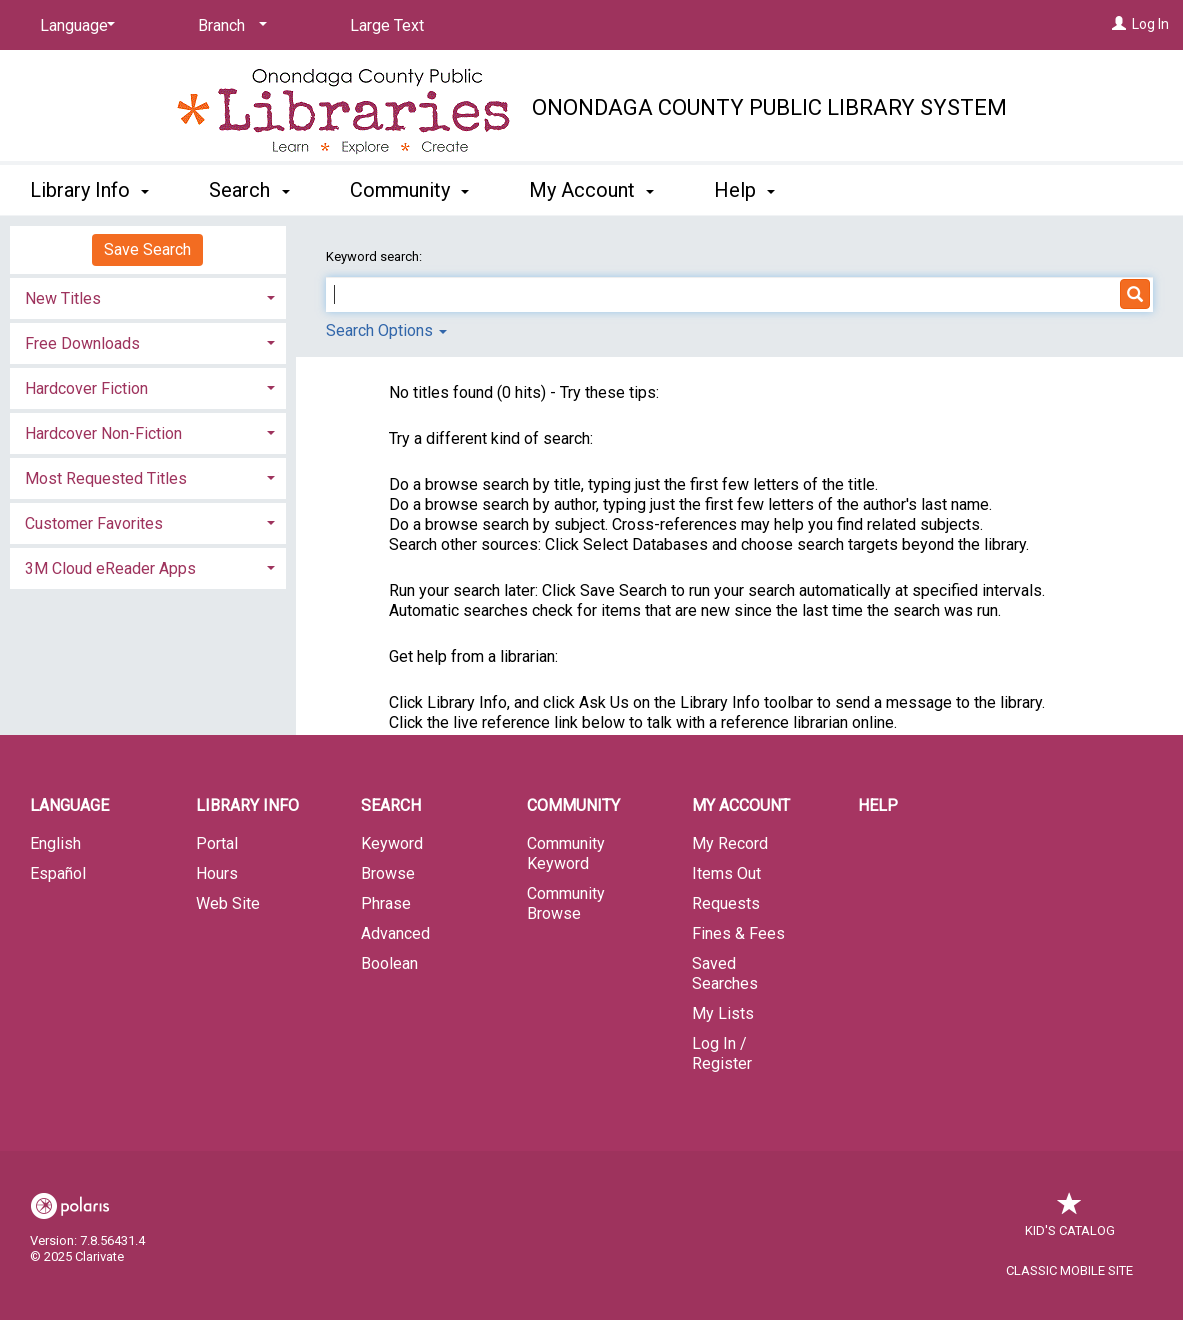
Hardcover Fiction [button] (86, 388)
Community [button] (409, 190)
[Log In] (1119, 24)
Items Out (726, 873)
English (55, 843)
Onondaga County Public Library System (769, 107)
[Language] (74, 26)
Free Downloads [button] (82, 343)
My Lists (723, 1013)
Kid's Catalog (1070, 1220)
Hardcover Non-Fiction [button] (103, 433)
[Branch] (229, 26)
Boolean (389, 963)
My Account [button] (591, 190)
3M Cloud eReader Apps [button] (110, 568)
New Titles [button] (63, 298)
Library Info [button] (89, 190)
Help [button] (744, 190)
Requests (726, 903)
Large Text (387, 25)
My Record (730, 843)
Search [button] (249, 190)
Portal (217, 843)
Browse (388, 873)
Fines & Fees (738, 933)
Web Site (228, 903)
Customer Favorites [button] (94, 523)
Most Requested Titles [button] (106, 478)
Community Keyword (566, 853)
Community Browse (566, 903)
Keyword (392, 843)
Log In (1150, 24)
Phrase (386, 903)
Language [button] (69, 805)
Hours (217, 873)
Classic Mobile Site (1069, 1270)
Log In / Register (722, 1053)
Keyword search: (375, 256)
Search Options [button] (386, 330)
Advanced (395, 933)
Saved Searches (725, 973)
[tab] (148, 296)
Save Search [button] (147, 249)
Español (58, 873)
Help (878, 805)
